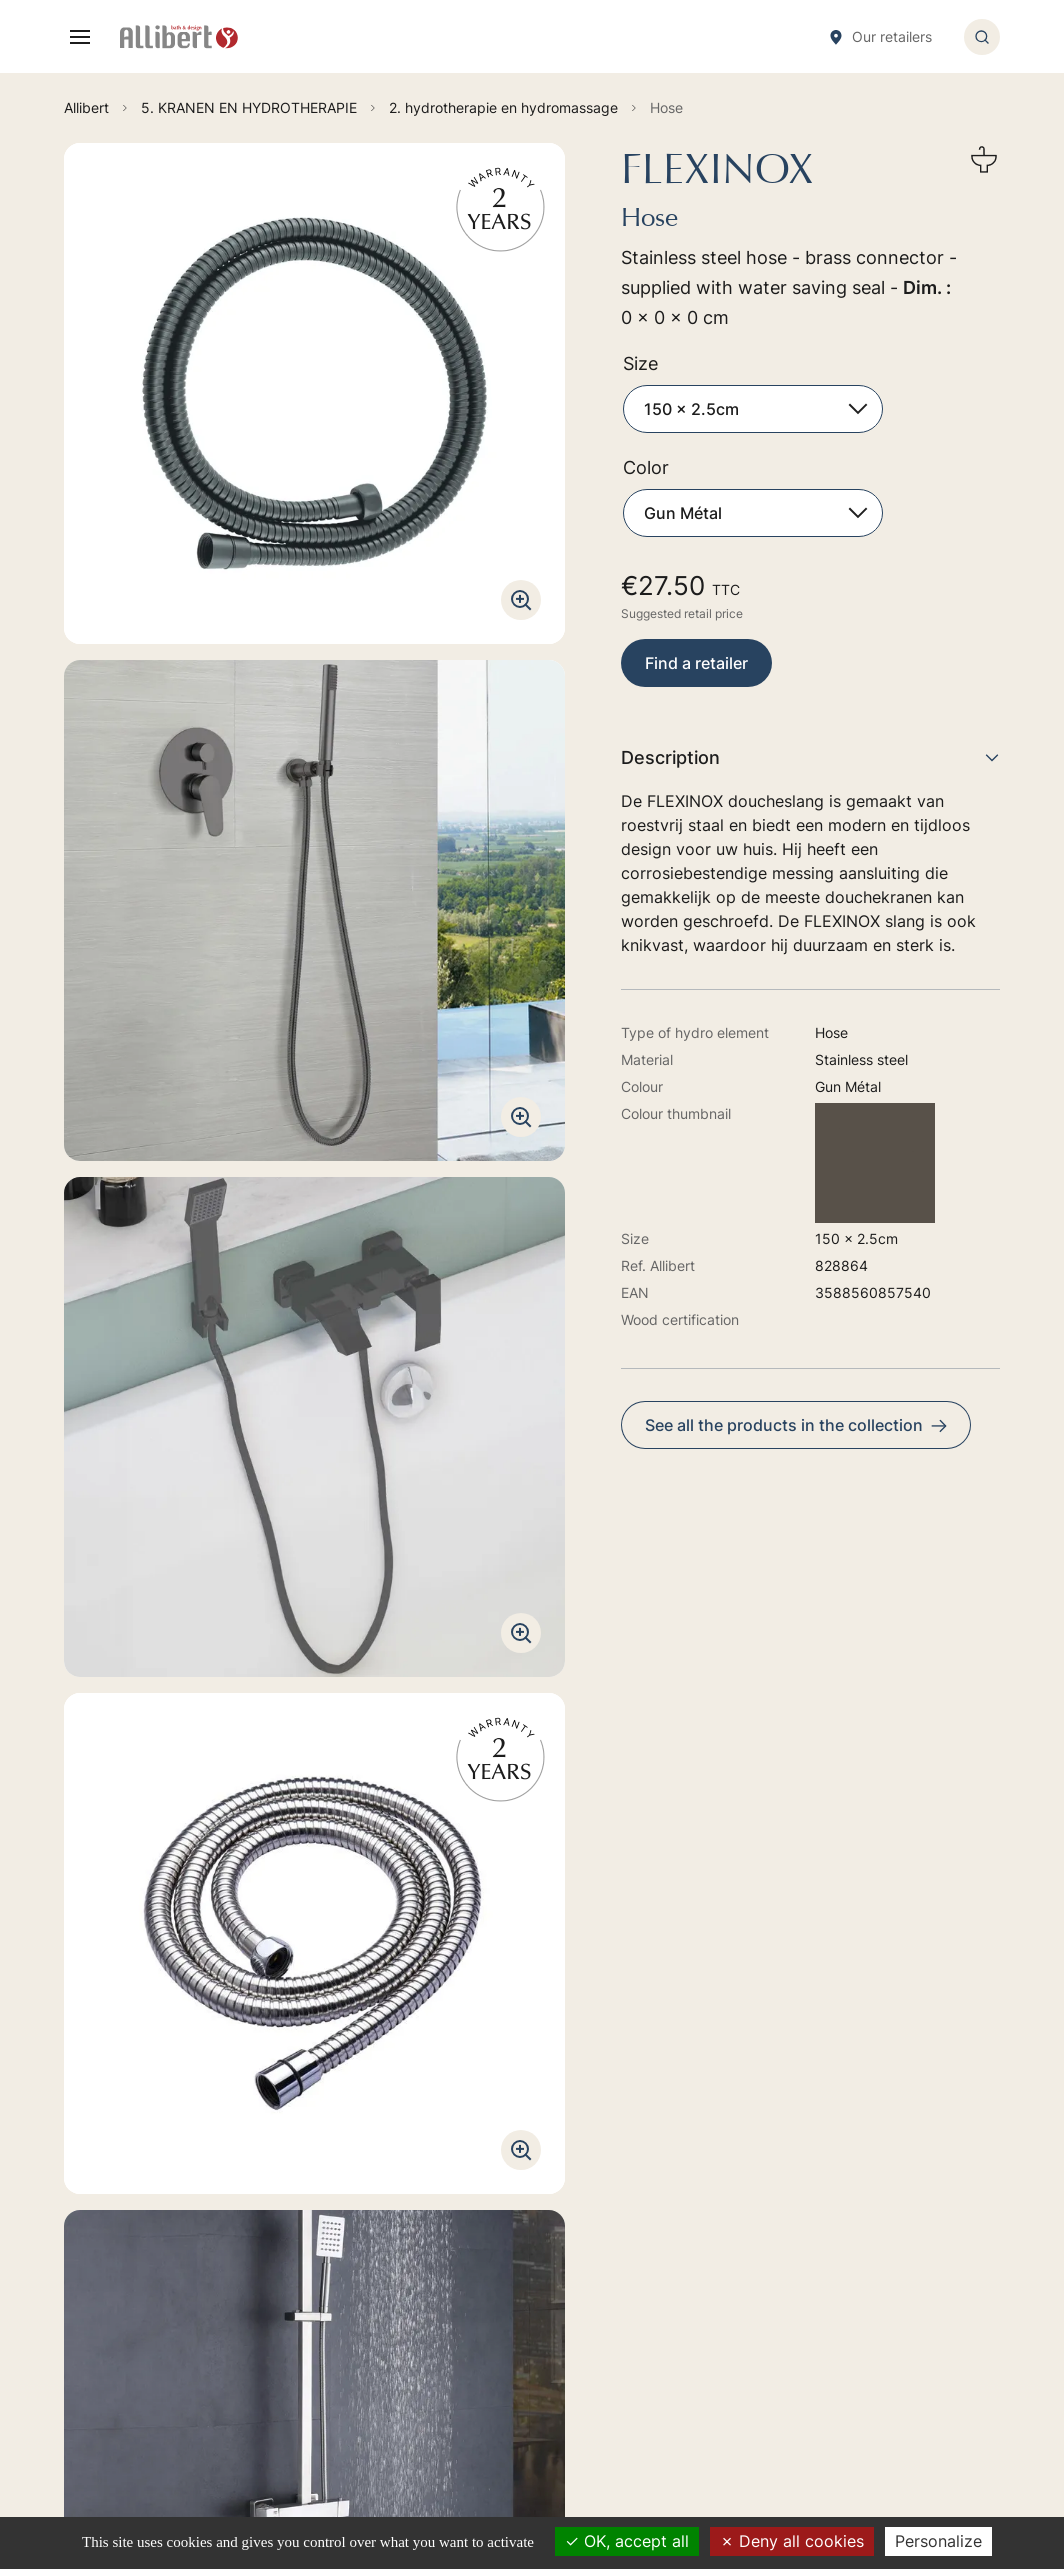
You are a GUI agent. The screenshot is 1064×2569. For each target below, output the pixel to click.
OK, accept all (627, 2541)
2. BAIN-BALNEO (522, 2204)
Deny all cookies (792, 2541)
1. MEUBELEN (511, 2176)
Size (640, 363)
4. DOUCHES (509, 2232)
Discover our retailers (250, 2358)
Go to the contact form (255, 2198)
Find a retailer (696, 663)
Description (810, 757)
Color (646, 467)
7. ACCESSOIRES (522, 2338)
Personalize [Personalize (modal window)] (938, 2541)
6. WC (487, 2310)
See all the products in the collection (796, 1425)
